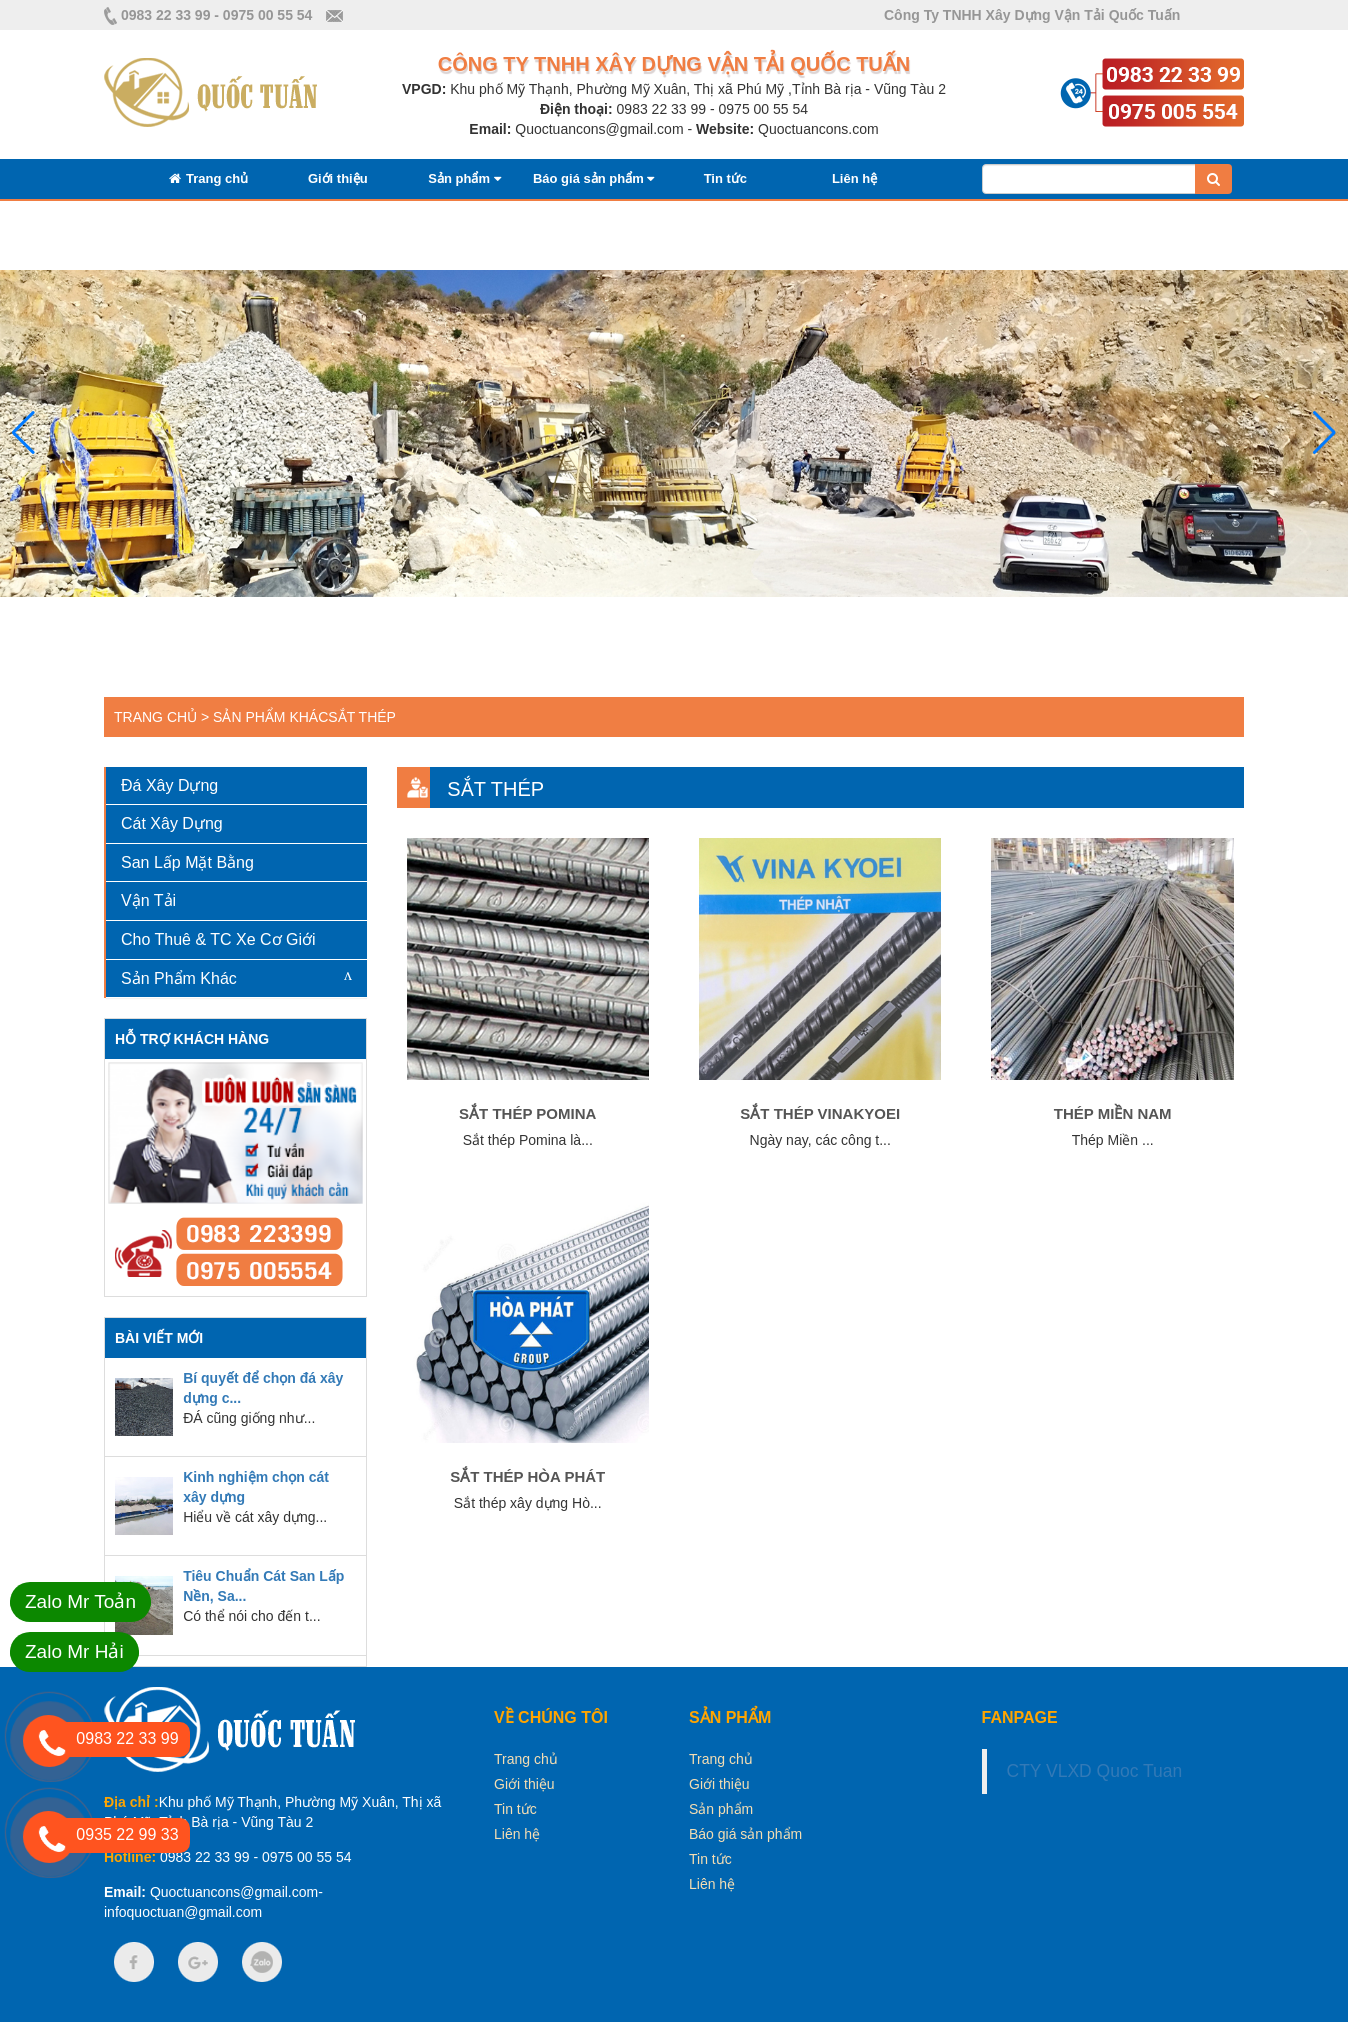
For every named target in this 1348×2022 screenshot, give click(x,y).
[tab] (236, 786)
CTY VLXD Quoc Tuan (1095, 1771)
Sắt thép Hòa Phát (527, 1476)
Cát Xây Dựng (172, 823)
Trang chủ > (161, 717)
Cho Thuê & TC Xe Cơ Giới (218, 939)
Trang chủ (208, 178)
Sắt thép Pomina (527, 1113)
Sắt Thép (362, 717)
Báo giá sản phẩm (593, 178)
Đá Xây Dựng (169, 785)
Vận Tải (148, 900)
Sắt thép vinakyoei (820, 1113)
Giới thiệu (338, 178)
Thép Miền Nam (1113, 1113)
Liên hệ (854, 178)
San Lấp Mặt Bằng (187, 862)
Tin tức (725, 178)
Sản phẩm (464, 178)
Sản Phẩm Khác (270, 717)
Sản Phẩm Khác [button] (179, 978)
